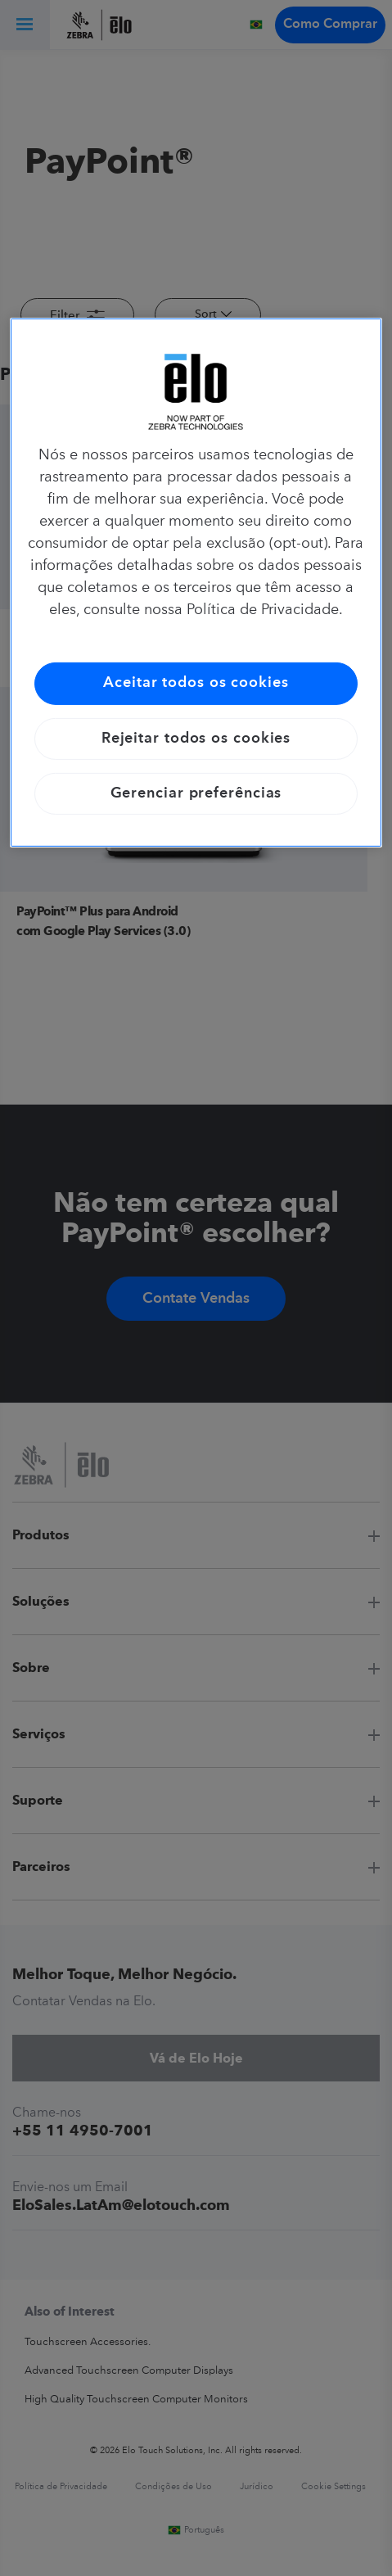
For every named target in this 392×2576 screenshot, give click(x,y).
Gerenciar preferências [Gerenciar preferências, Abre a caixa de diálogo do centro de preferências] (196, 793)
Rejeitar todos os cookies (196, 737)
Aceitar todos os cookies (196, 683)
